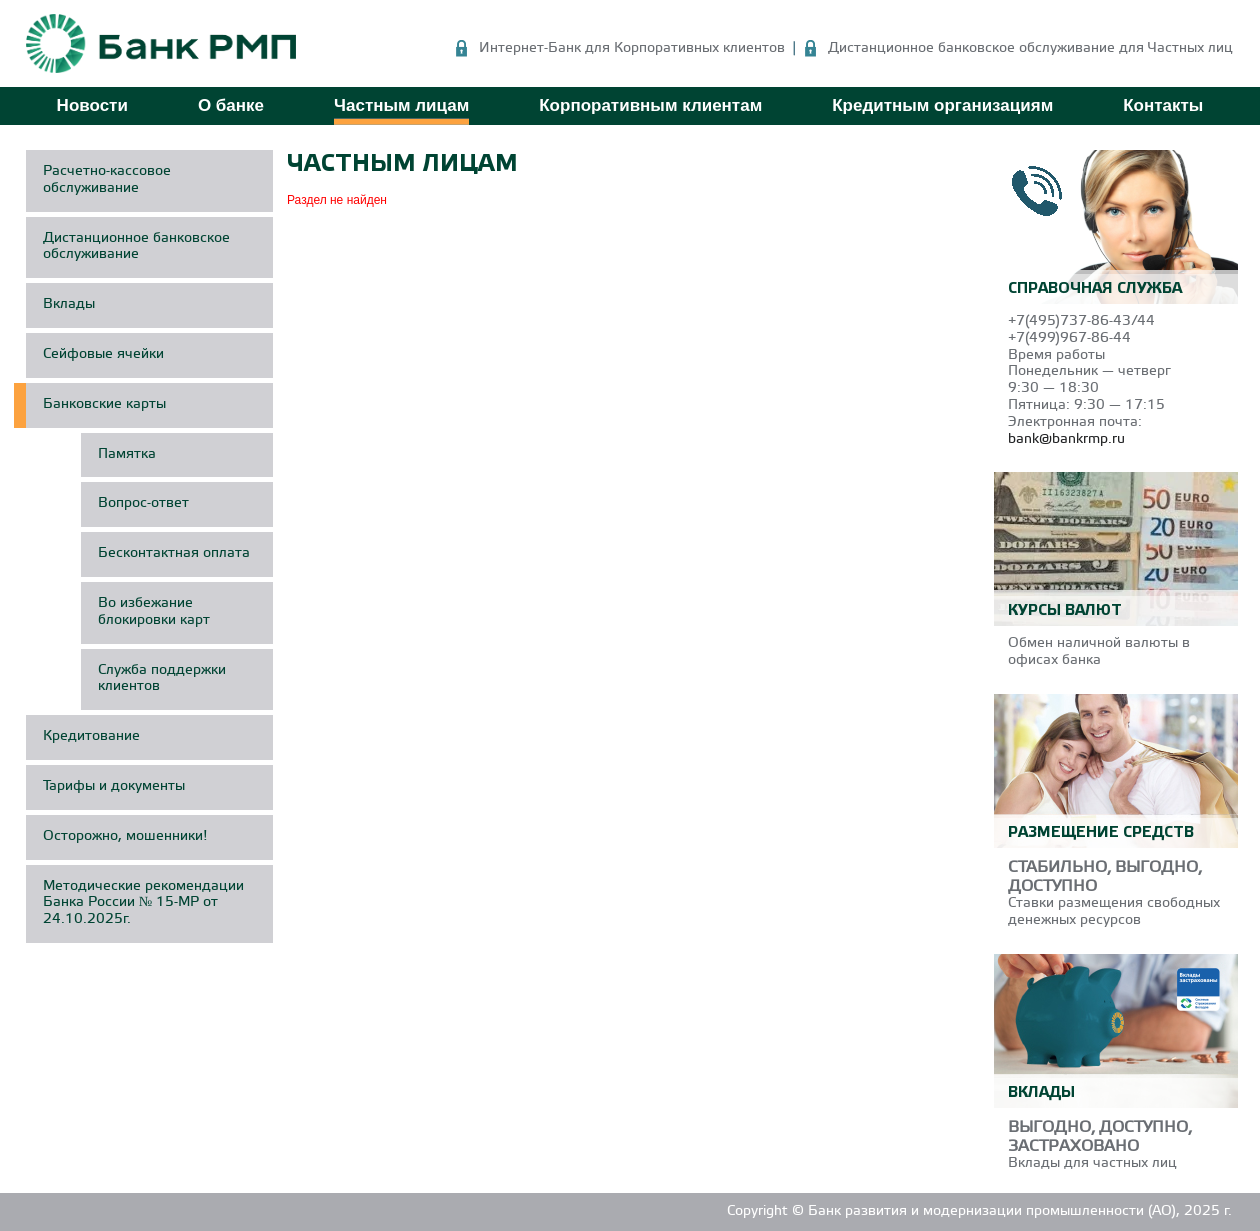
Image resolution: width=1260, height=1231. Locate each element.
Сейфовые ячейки (103, 354)
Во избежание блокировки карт (154, 612)
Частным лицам (401, 105)
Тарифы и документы (114, 786)
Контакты (1163, 105)
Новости (92, 105)
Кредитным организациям (942, 105)
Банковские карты (104, 404)
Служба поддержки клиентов (162, 679)
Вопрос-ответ (143, 503)
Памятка (127, 454)
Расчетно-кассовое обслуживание (107, 180)
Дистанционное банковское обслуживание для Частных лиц (1030, 48)
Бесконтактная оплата (174, 553)
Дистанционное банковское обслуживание (136, 247)
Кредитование (91, 736)
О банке (231, 105)
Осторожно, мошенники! (125, 836)
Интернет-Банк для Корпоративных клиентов (632, 48)
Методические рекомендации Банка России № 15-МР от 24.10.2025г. (143, 903)
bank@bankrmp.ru (1066, 439)
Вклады (69, 304)
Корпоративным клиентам (650, 105)
